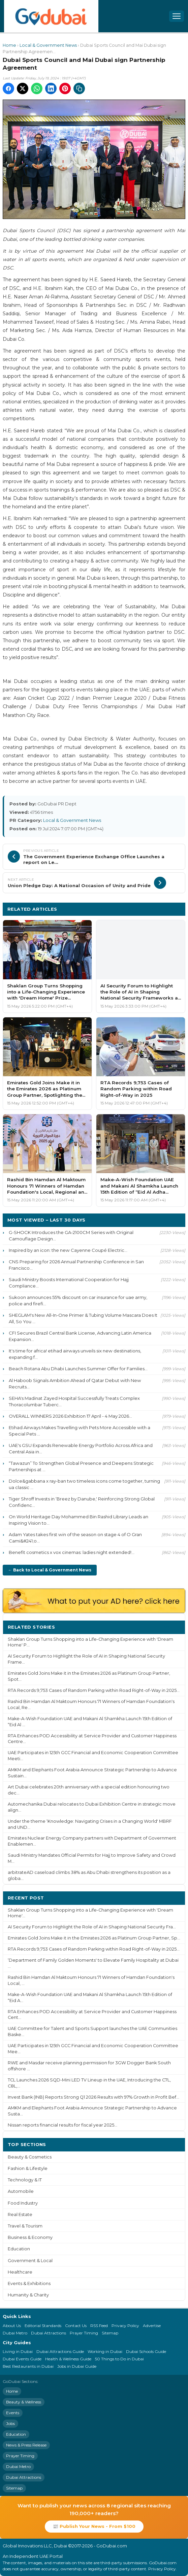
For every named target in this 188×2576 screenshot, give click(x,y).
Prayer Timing (84, 2332)
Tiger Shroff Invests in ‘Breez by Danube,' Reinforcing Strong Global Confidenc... (82, 1502)
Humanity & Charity (28, 2294)
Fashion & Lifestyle (28, 2168)
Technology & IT (25, 2179)
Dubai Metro (15, 2332)
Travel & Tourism (25, 2225)
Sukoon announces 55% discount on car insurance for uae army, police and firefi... (78, 1300)
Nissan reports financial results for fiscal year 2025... (62, 2125)
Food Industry (23, 2203)
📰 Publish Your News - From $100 (94, 2526)
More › (172, 1626)
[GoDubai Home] (51, 16)
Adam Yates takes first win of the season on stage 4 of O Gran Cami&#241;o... (75, 1538)
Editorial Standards (43, 2325)
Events (12, 2412)
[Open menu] (176, 16)
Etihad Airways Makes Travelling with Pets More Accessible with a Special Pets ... (79, 1431)
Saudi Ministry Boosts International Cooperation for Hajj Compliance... (69, 1283)
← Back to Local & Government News (49, 1569)
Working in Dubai (105, 2351)
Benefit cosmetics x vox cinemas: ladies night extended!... (71, 1552)
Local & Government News (48, 45)
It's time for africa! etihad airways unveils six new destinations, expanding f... (75, 1354)
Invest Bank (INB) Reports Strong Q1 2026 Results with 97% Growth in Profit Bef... (93, 2097)
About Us (12, 2325)
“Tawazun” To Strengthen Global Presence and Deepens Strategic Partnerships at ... (81, 1466)
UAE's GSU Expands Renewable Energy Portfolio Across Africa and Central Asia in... (81, 1448)
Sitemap (110, 2332)
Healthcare (20, 2272)
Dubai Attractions (48, 2332)
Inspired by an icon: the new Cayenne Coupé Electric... (68, 1250)
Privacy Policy (125, 2325)
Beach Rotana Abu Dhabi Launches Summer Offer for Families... (78, 1368)
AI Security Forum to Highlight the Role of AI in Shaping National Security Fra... (92, 1926)
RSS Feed (99, 2325)
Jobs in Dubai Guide (76, 2366)
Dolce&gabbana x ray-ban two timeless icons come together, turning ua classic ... (84, 1484)
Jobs (10, 2423)
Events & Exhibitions (29, 2283)
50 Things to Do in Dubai (119, 2358)
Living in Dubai (18, 2351)
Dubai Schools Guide (146, 2351)
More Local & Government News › (139, 908)
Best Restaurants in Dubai (28, 2366)
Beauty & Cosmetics (30, 2157)
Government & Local (30, 2260)
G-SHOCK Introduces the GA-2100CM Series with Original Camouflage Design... (71, 1235)
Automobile (21, 2191)
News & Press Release (26, 2444)
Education (19, 2248)
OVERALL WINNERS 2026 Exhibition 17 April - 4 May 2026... (70, 1416)
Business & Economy (30, 2237)
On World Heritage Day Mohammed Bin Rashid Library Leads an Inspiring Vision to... (78, 1520)
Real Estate (20, 2214)
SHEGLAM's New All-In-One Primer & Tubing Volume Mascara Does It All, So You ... (83, 1318)
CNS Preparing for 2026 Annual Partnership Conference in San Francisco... (76, 1265)
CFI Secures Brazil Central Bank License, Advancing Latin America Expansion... (80, 1336)
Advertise (152, 2325)
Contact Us (76, 2325)
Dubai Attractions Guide (60, 2351)
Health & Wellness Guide (68, 2358)
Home (9, 45)
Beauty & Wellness (23, 2401)
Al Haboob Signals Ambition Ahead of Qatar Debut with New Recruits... (75, 1383)
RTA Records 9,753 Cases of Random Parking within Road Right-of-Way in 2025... (94, 1690)
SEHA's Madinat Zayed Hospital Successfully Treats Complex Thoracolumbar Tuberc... (74, 1401)
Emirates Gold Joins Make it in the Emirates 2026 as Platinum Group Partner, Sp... (94, 1937)
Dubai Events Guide (22, 2358)
